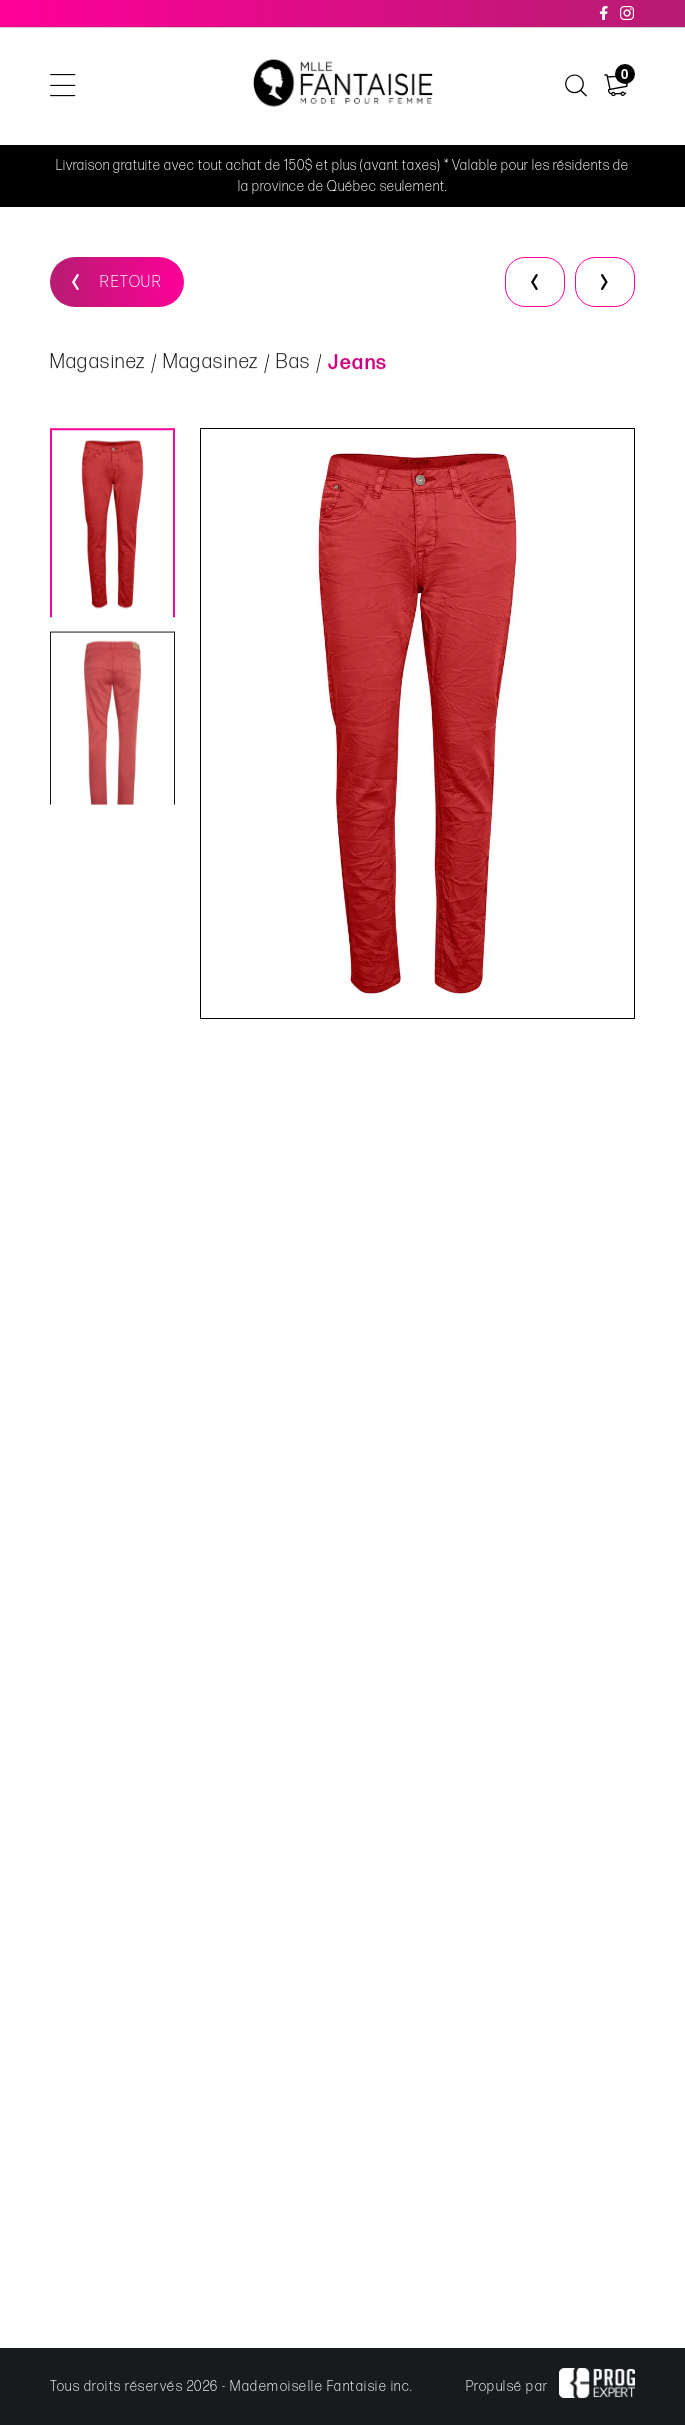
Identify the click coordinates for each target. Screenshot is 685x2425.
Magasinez (98, 363)
